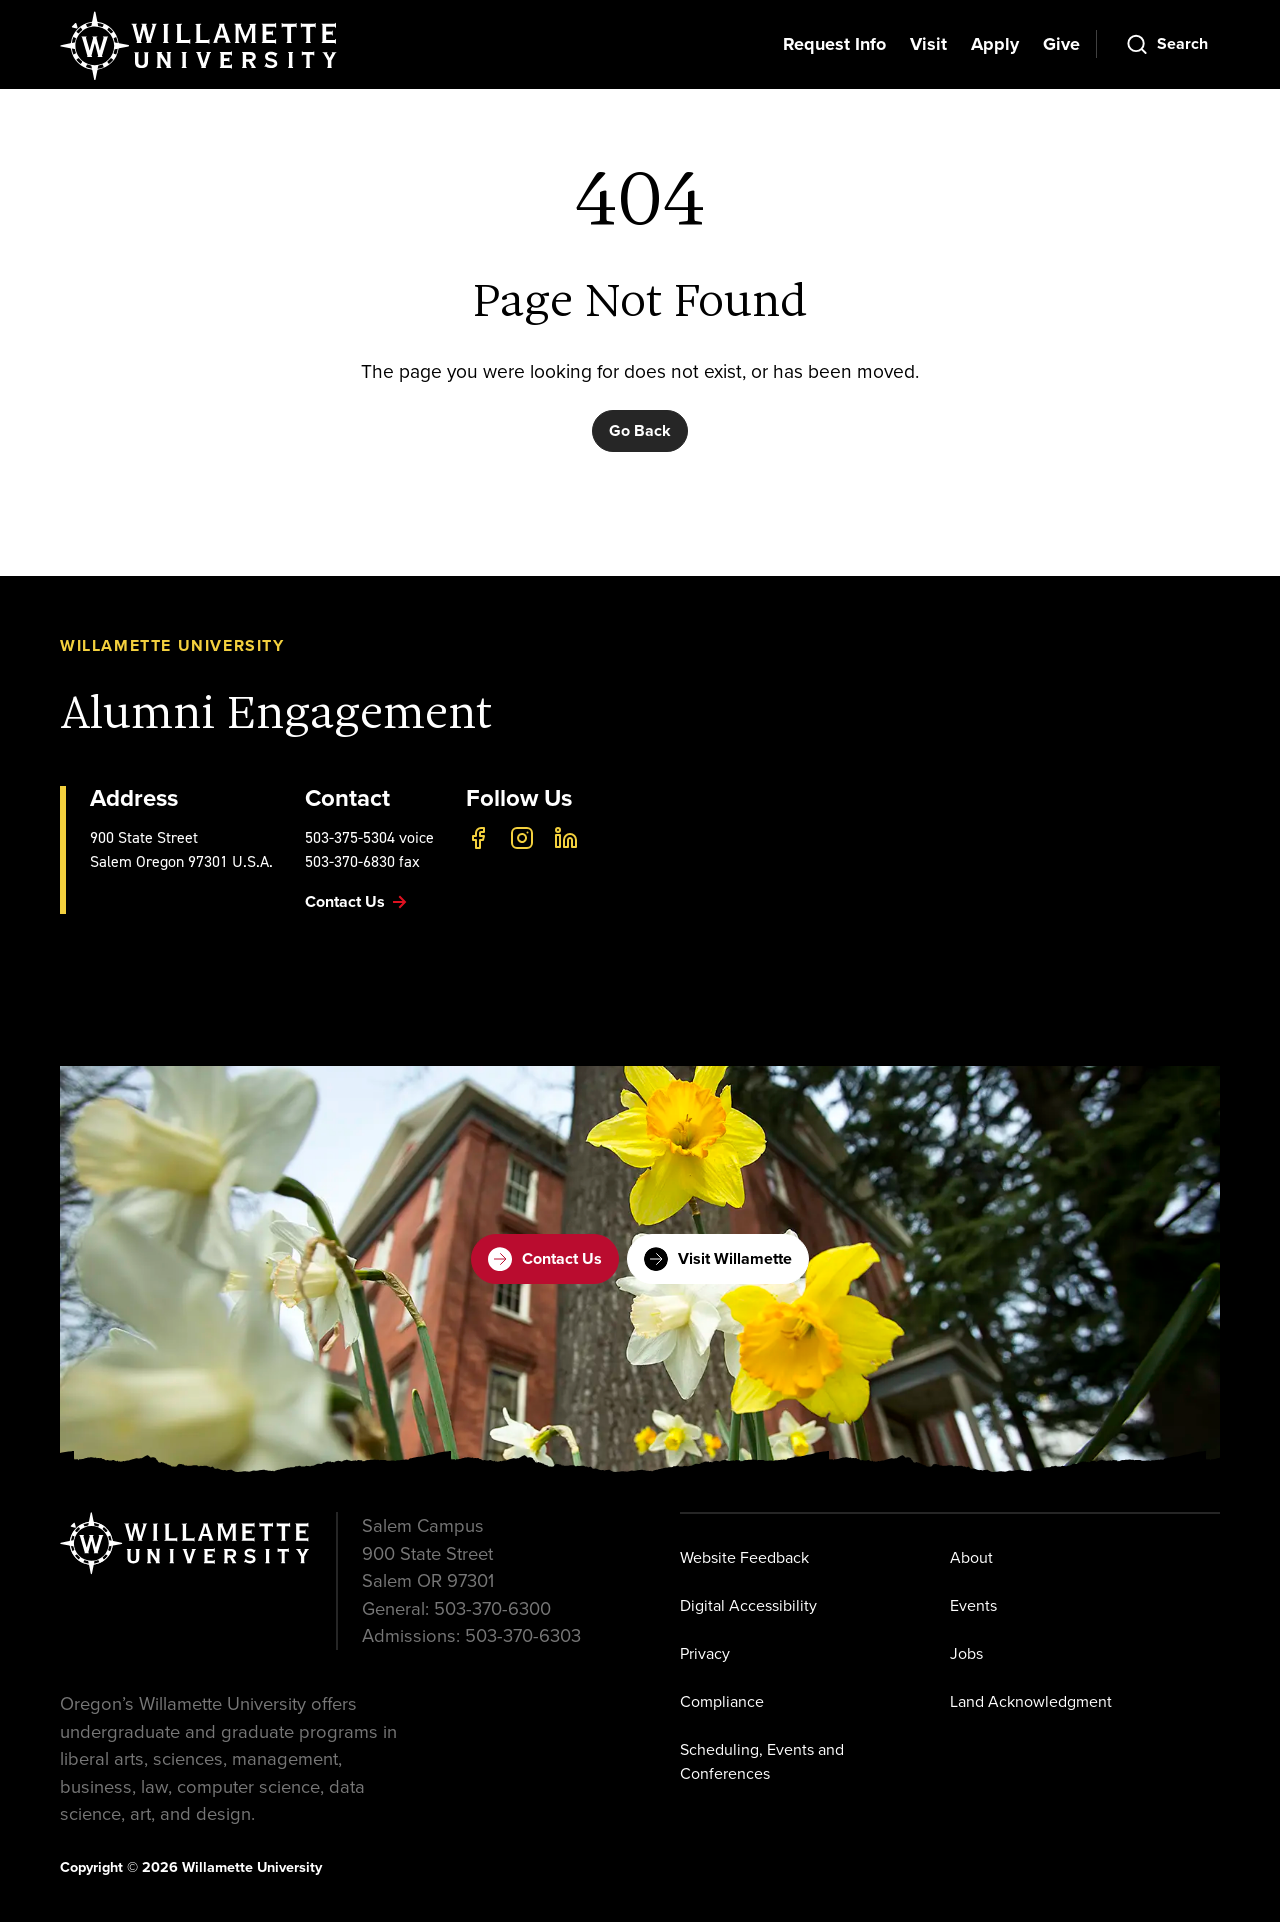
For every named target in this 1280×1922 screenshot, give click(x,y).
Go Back (640, 430)
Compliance (722, 1701)
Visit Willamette (718, 1259)
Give (1061, 44)
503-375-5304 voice (369, 837)
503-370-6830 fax (362, 861)
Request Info (834, 44)
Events (973, 1605)
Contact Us (545, 1259)
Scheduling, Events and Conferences (762, 1761)
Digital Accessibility (748, 1605)
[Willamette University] (200, 46)
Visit (928, 44)
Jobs (966, 1653)
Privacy (705, 1653)
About (971, 1557)
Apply (995, 44)
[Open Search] (1166, 44)
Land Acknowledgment (1031, 1701)
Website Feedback (744, 1557)
